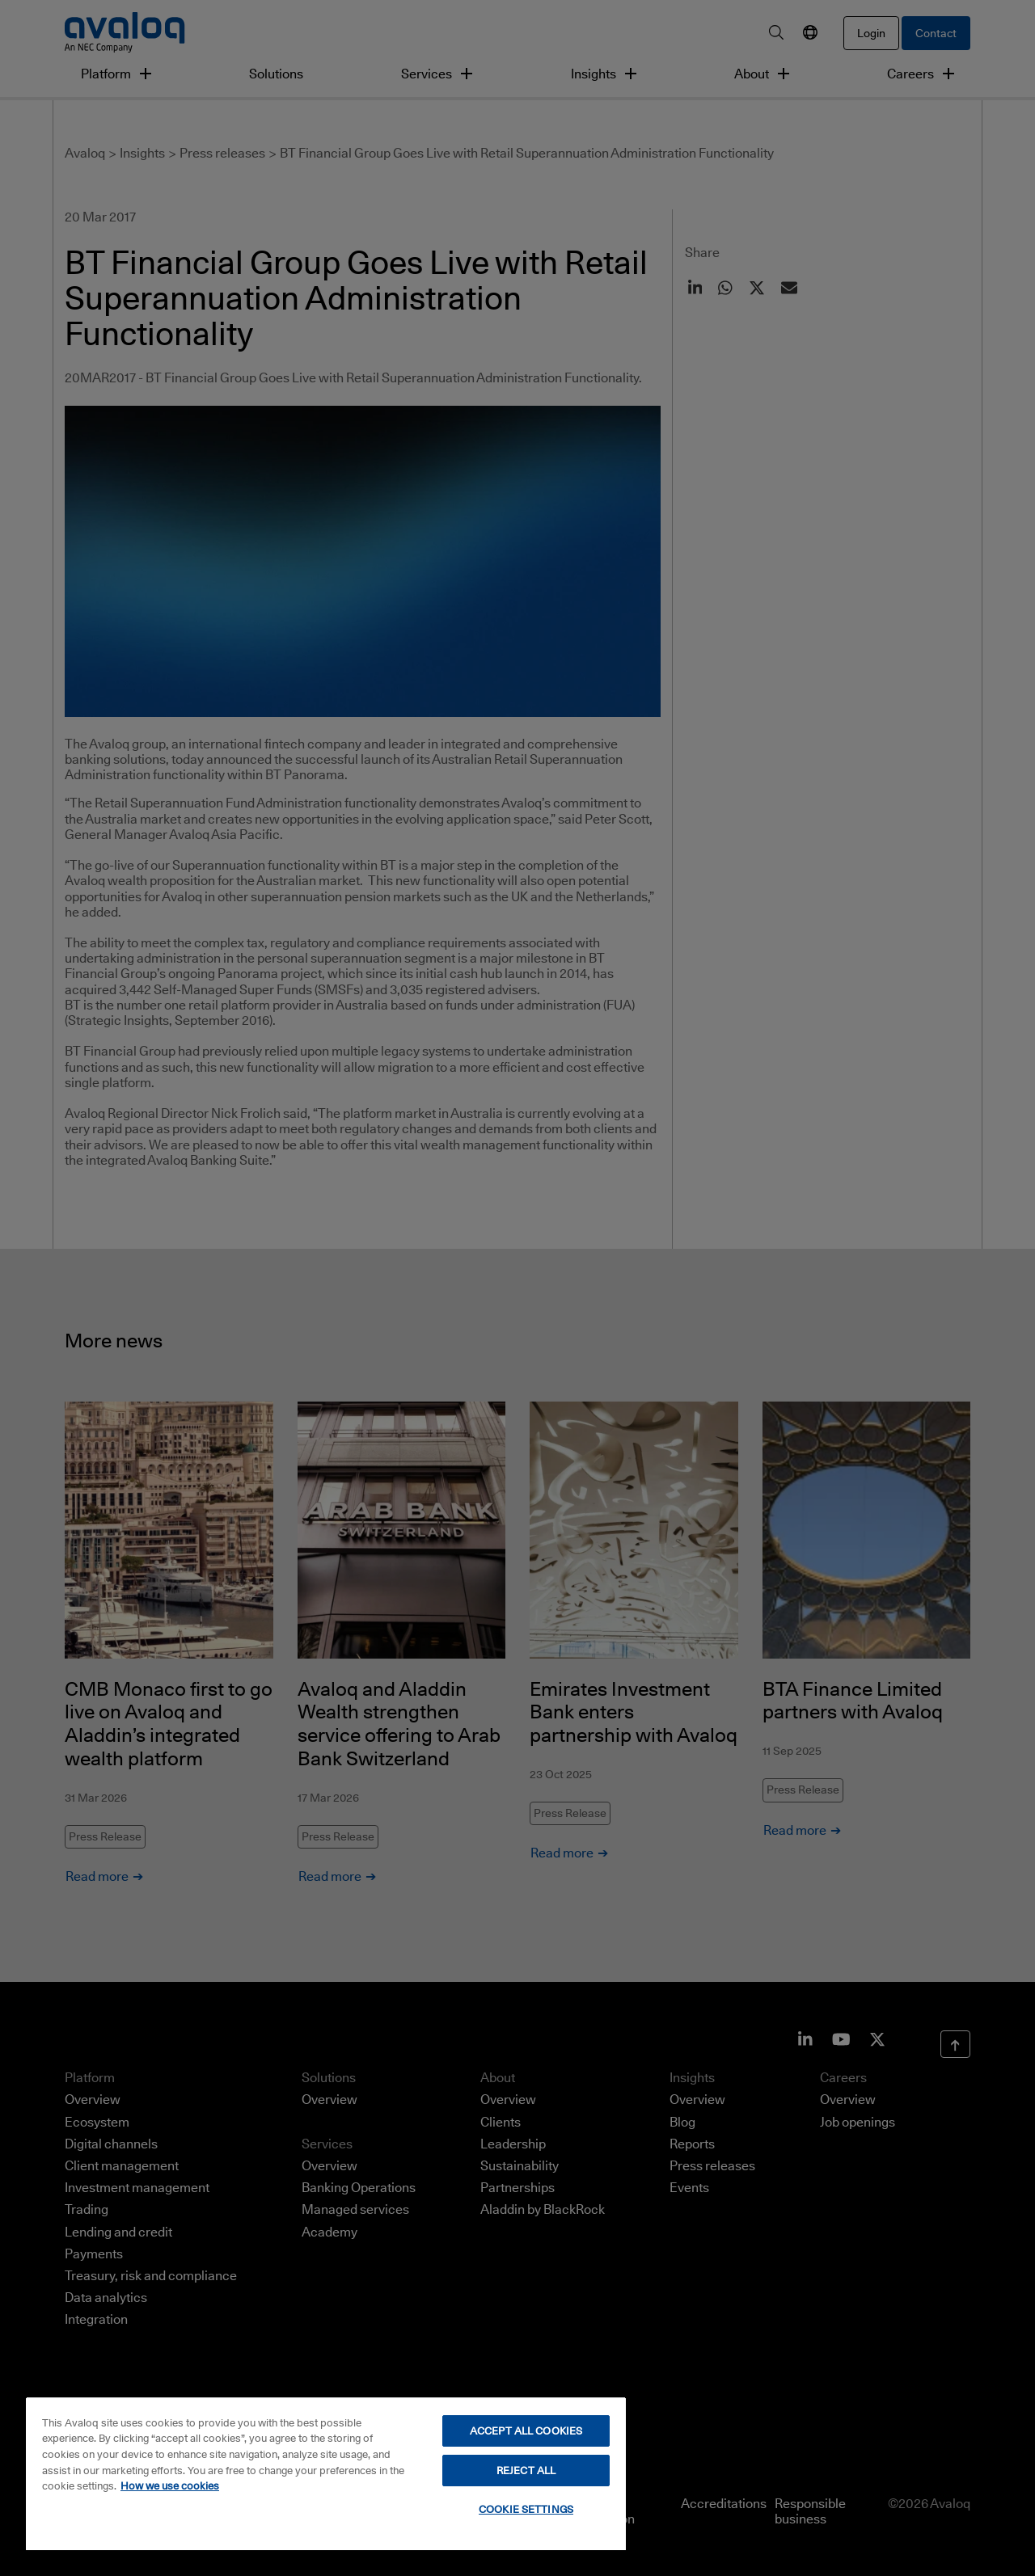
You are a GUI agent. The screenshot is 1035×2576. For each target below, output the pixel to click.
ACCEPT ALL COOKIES (526, 2430)
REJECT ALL (526, 2470)
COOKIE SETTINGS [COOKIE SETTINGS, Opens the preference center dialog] (526, 2508)
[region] (326, 2473)
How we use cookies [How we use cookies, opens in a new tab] (169, 2485)
